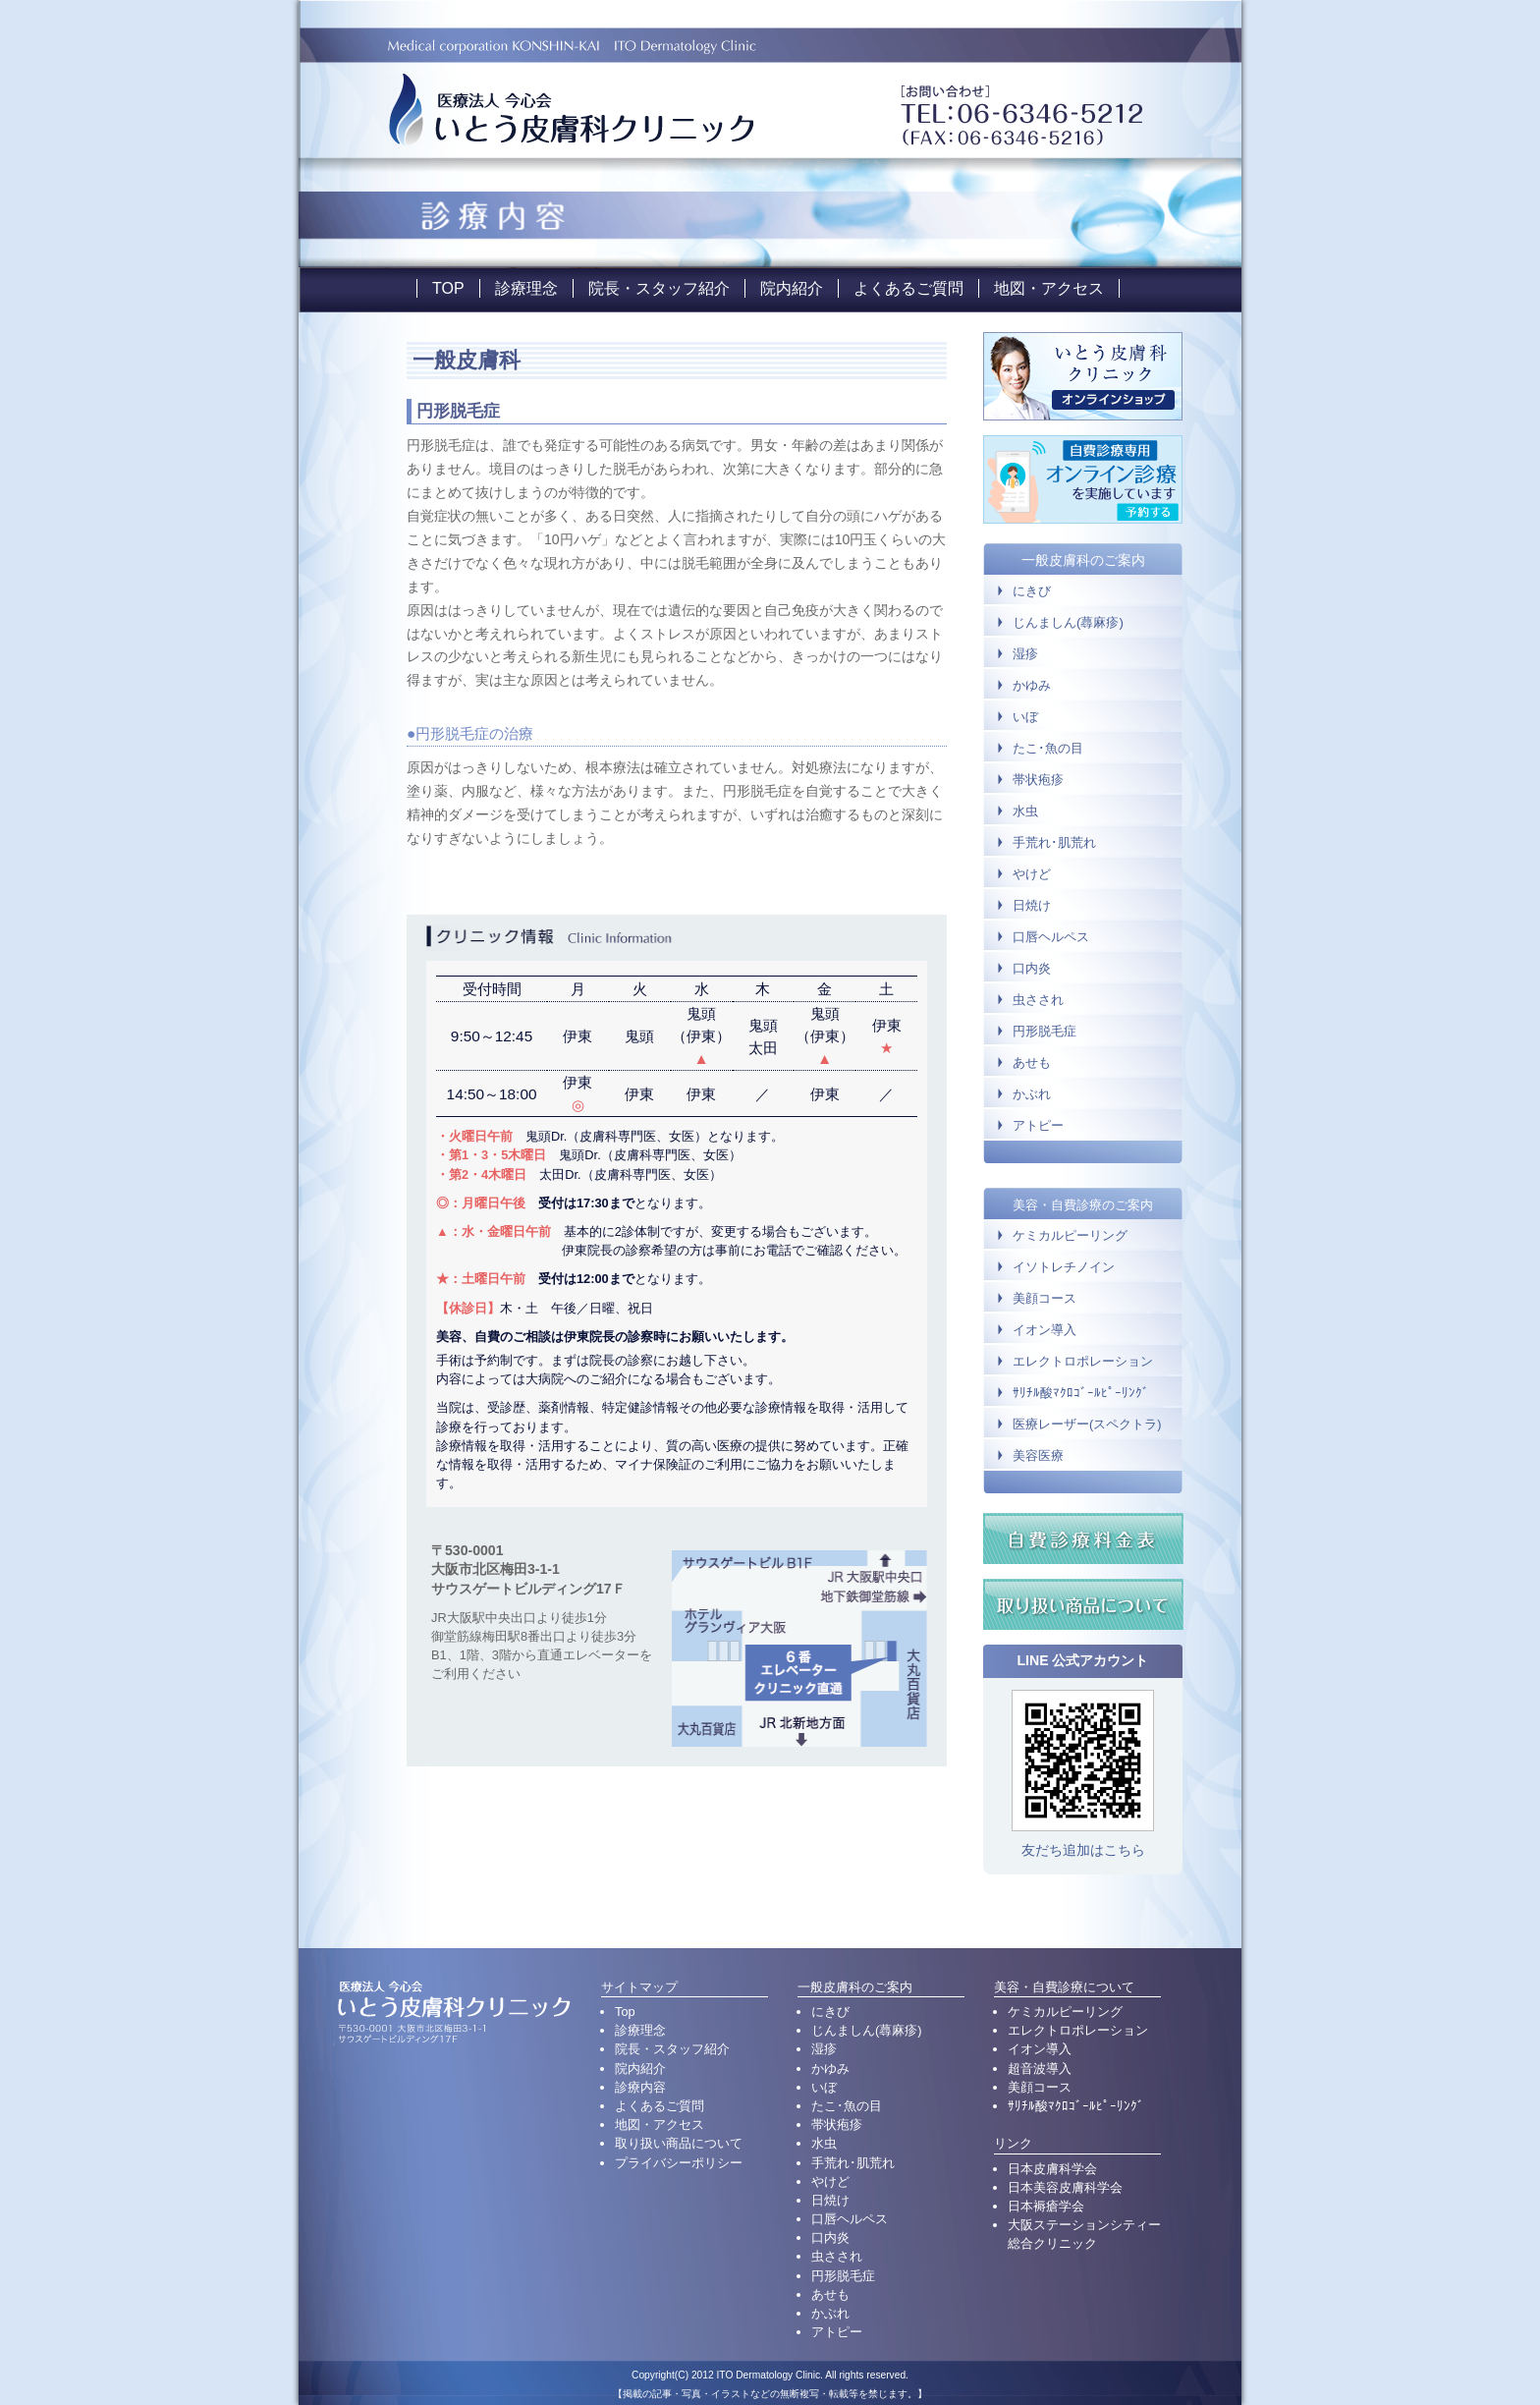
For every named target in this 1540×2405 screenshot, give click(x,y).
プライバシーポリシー (678, 2162)
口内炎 (1032, 968)
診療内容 (640, 2087)
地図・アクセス (1049, 288)
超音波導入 (1040, 2068)
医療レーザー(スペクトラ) (1087, 1424)
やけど (1032, 874)
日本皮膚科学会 (1052, 2168)
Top (625, 2011)
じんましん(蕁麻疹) (1068, 622)
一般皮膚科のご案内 (1083, 560)
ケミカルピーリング (1070, 1236)
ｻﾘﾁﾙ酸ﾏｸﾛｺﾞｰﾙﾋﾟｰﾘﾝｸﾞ (1081, 1393)
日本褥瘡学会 (1046, 2206)
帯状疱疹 (1038, 779)
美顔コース (1044, 1299)
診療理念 (526, 288)
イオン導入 (1044, 1330)
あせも (1032, 1062)
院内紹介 (791, 288)
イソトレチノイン (1064, 1267)
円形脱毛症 (1044, 1031)
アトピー (1038, 1125)
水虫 (1025, 811)
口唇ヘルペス (1051, 936)
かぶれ (1032, 1094)
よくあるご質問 (908, 288)
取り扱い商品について (678, 2143)
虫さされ (1038, 999)
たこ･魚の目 (1048, 748)
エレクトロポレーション (1083, 1362)
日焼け (1032, 905)
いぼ (1025, 716)
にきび (1032, 591)
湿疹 (1025, 653)
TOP (448, 288)
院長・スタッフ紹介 (659, 288)
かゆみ (1032, 685)
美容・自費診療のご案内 (1083, 1205)
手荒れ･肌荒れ (1054, 842)
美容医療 (1038, 1456)
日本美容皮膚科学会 (1065, 2187)
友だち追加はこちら (1083, 1850)
